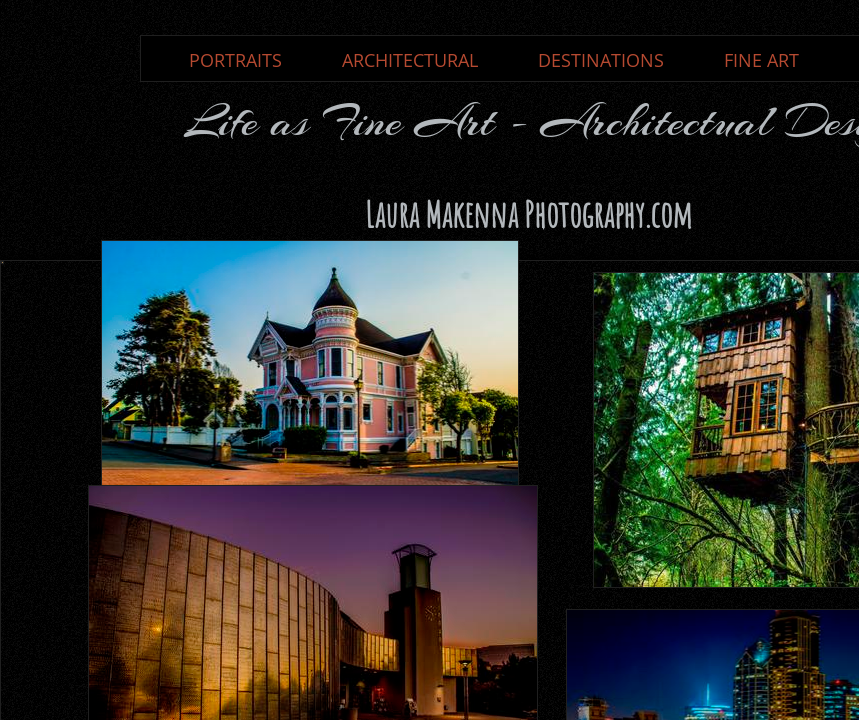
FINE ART (761, 60)
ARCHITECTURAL (410, 60)
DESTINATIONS (601, 60)
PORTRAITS (235, 60)
